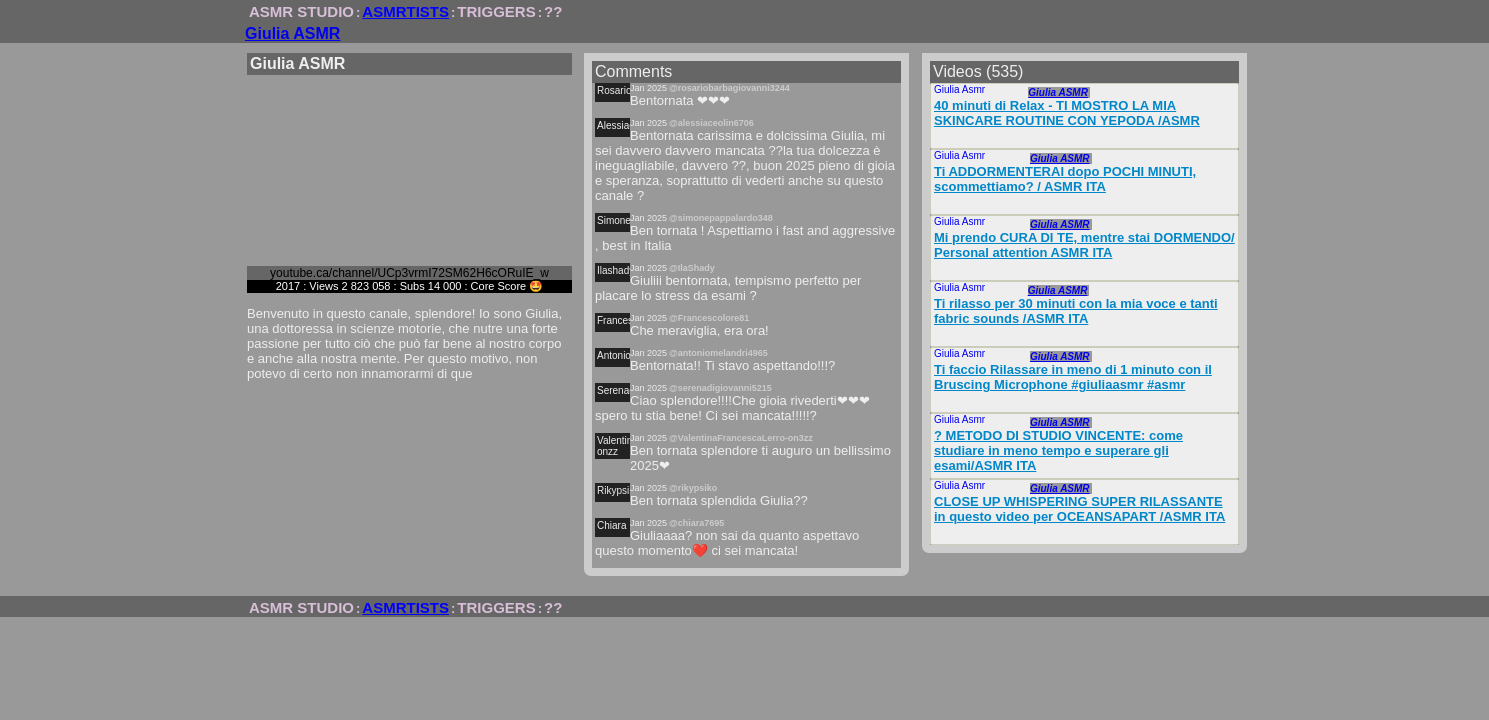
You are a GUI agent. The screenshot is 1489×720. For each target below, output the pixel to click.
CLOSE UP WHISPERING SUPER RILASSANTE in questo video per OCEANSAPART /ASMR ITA (1079, 509)
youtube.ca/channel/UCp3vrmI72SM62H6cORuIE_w (409, 273)
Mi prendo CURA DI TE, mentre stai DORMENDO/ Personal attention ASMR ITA (1084, 245)
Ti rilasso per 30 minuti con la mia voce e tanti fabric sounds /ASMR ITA (1076, 311)
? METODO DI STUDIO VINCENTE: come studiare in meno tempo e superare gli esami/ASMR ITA (1058, 450)
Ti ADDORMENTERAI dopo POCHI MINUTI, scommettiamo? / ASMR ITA (1065, 179)
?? (553, 11)
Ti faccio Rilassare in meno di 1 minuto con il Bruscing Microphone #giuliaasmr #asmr (1073, 377)
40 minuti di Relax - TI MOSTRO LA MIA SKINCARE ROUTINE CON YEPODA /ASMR (1067, 113)
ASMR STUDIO (301, 11)
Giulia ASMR (292, 33)
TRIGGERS (496, 11)
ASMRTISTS (405, 11)
